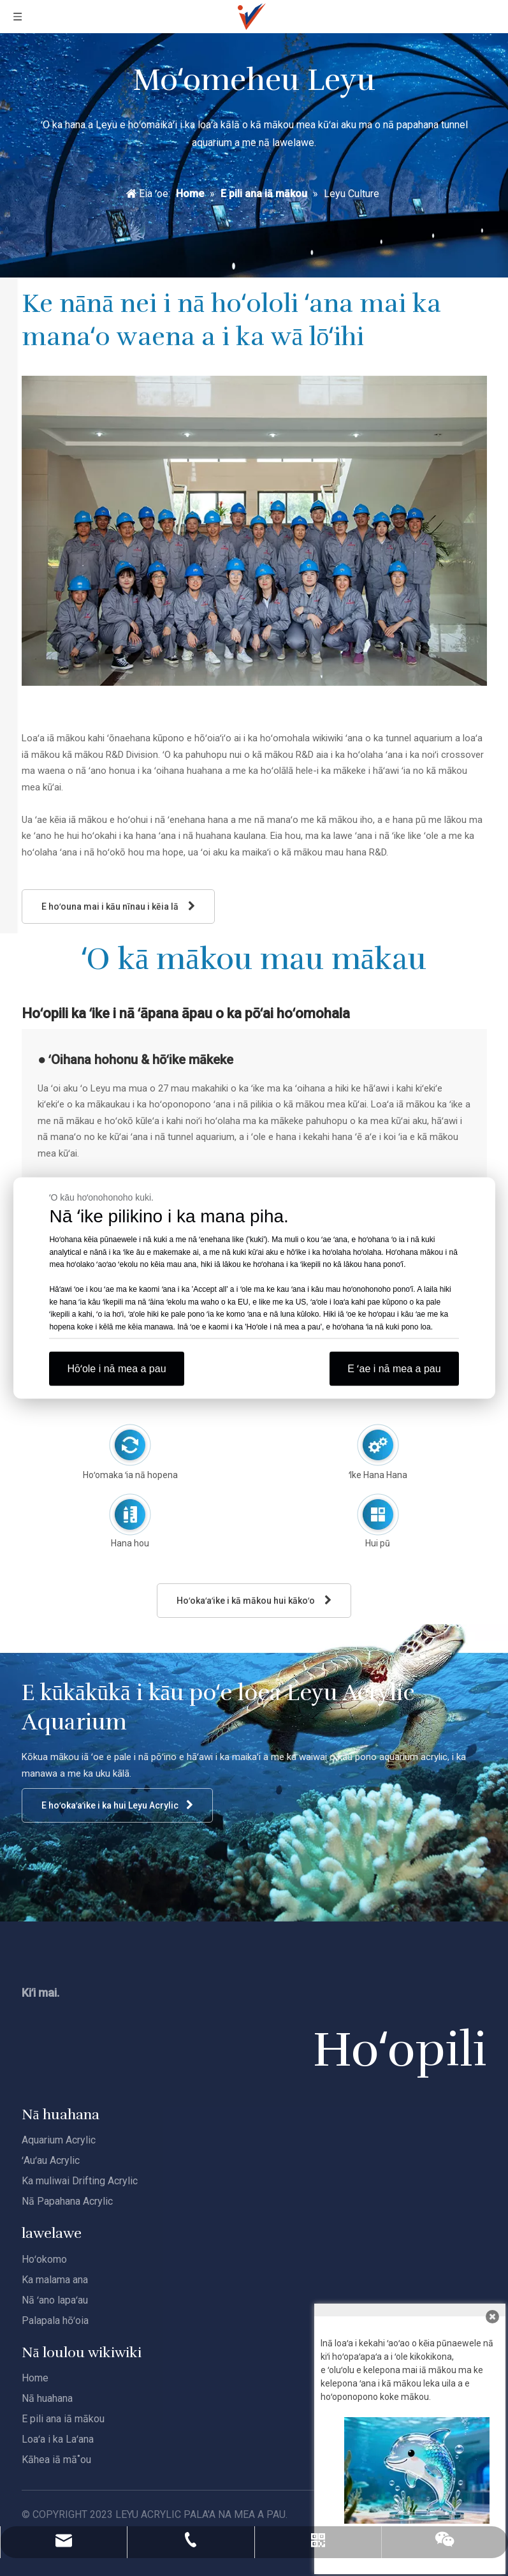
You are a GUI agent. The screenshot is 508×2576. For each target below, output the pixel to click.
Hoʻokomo (44, 2259)
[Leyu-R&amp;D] (254, 531)
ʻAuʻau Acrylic (51, 2160)
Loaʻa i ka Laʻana (58, 2439)
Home (35, 2378)
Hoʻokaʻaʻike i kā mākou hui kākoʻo (254, 1600)
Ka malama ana (55, 2280)
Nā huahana (47, 2398)
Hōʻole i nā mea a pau (116, 1368)
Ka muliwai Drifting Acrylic (80, 2181)
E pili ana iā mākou (63, 2419)
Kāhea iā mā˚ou (56, 2460)
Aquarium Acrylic (59, 2140)
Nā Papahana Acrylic (67, 2201)
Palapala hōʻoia (55, 2320)
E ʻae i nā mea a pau (393, 1368)
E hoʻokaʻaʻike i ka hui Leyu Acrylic (117, 1805)
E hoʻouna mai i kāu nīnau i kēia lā (118, 906)
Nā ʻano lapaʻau (55, 2300)
